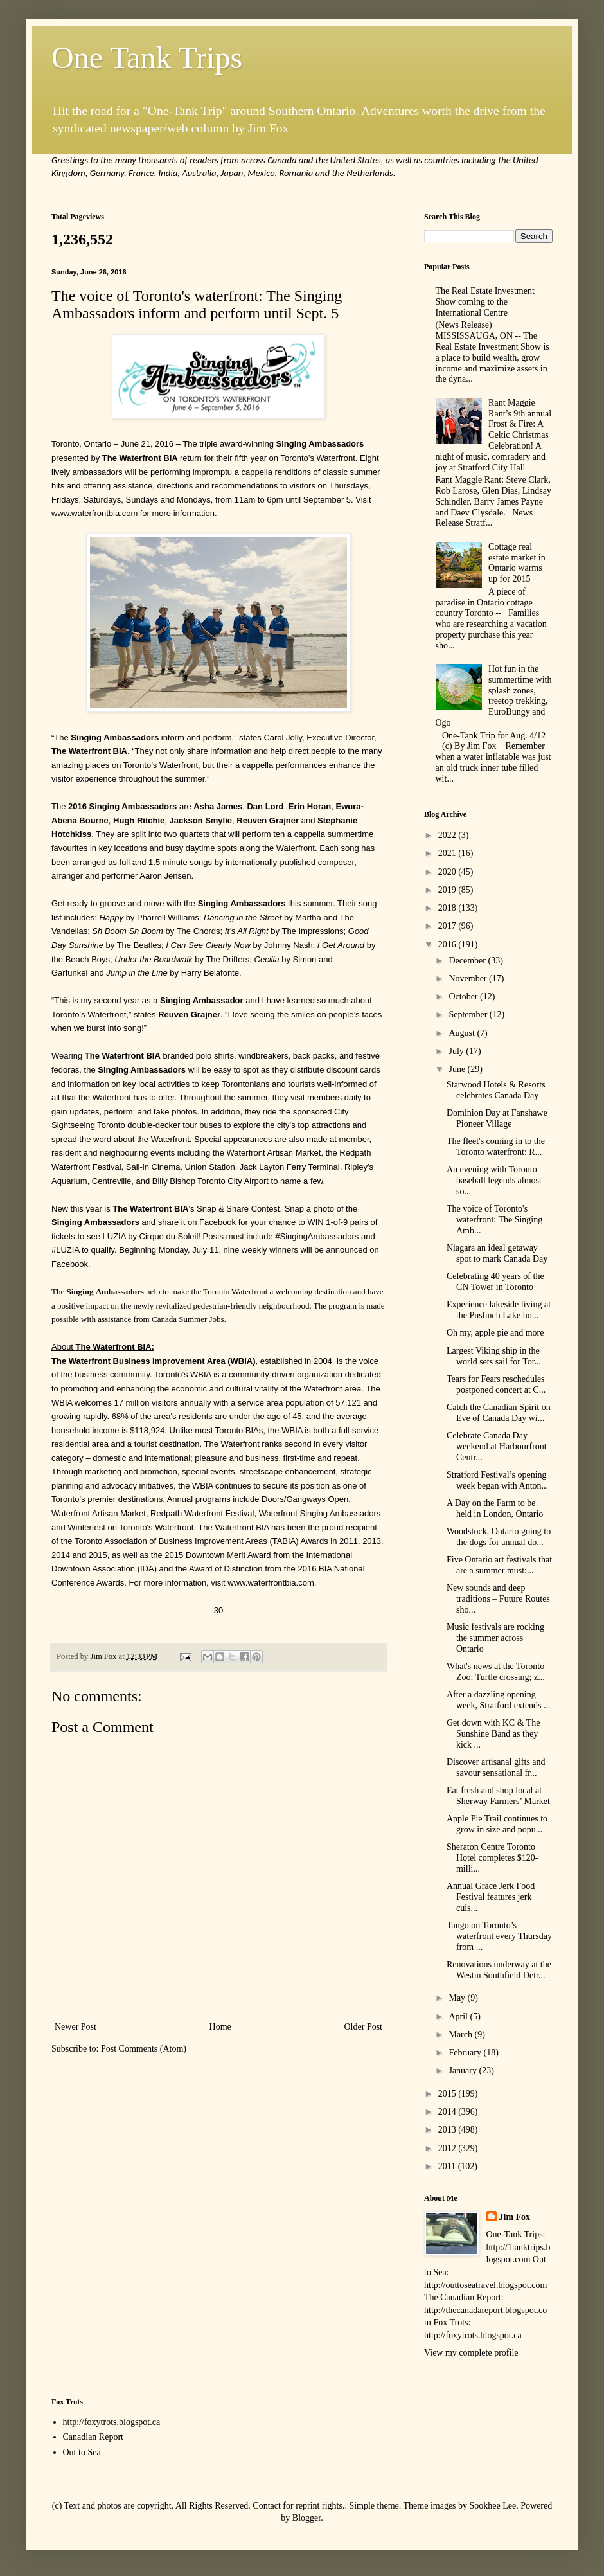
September (469, 1014)
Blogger (306, 2518)
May (458, 1998)
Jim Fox (515, 2217)
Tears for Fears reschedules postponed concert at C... (496, 1384)
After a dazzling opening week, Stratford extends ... (499, 1700)
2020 (448, 872)
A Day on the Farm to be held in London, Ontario (495, 1508)
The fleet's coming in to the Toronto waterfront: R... (496, 1146)
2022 (448, 835)
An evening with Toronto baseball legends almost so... (494, 1180)
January (464, 2070)
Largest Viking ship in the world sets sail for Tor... (494, 1356)
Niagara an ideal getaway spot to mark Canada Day (497, 1253)
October (464, 996)
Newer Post (75, 2027)
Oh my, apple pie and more (495, 1332)
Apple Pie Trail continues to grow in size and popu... (497, 1824)
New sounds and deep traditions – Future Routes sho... (498, 1598)
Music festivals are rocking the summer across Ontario (495, 1638)
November (469, 978)
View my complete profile (471, 2352)
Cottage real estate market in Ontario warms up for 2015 (517, 563)
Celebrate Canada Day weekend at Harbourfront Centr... (497, 1446)
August (463, 1033)
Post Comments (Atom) (143, 2048)
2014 (448, 2111)
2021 (448, 853)
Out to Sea (82, 2452)
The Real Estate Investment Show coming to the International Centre (485, 302)
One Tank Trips (146, 57)
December (468, 960)
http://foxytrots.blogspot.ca (112, 2422)
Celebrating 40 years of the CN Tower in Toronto (495, 1281)
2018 (448, 908)
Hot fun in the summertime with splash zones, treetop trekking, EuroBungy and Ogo (494, 696)
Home (220, 2027)
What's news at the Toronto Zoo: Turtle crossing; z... (496, 1671)
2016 (448, 944)
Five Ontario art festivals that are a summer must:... (499, 1565)
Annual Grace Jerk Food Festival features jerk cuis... (491, 1897)
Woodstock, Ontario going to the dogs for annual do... (499, 1536)
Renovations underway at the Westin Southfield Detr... (499, 1970)
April (459, 2016)
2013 (448, 2129)
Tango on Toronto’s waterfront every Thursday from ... (499, 1936)
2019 (448, 890)
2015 (448, 2093)
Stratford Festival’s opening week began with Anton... (497, 1480)
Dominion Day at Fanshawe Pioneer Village (497, 1118)
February (466, 2052)
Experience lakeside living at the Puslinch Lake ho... (499, 1310)
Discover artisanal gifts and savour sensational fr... (496, 1767)
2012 (448, 2148)
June (458, 1069)
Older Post (363, 2027)
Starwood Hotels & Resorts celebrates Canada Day (496, 1090)
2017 (448, 926)
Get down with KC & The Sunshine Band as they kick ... (493, 1733)
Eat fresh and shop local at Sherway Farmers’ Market (498, 1795)
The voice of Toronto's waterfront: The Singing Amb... (494, 1219)
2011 (448, 2166)
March (461, 2034)
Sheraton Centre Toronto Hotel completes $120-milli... (492, 1858)
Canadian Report (93, 2437)
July (457, 1051)
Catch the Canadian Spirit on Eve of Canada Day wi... (499, 1412)
